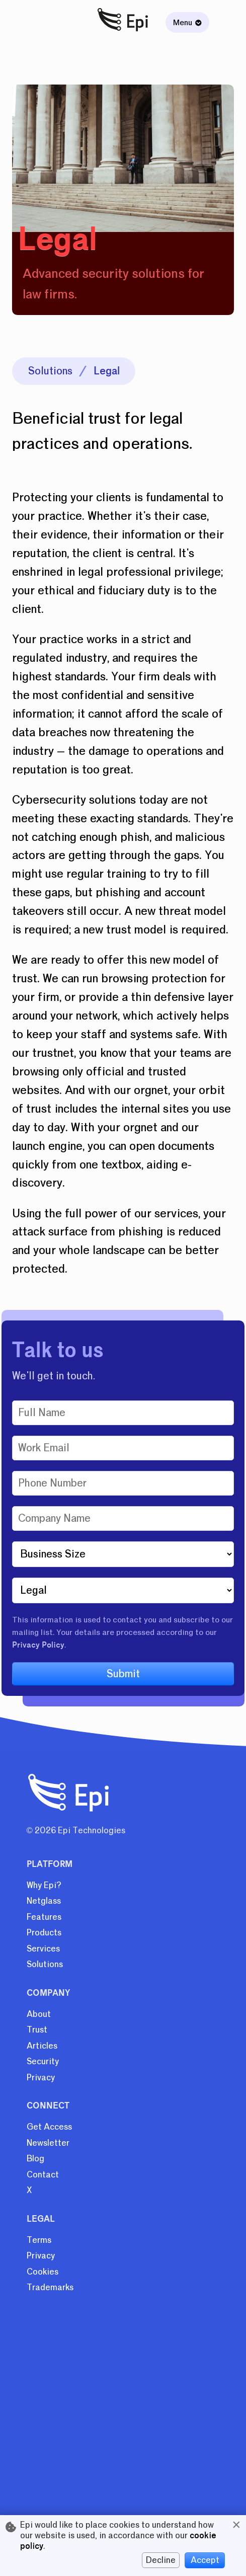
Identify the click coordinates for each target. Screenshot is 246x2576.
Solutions (50, 370)
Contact (43, 2174)
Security (43, 2061)
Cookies (42, 2272)
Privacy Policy (38, 1645)
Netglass (44, 1901)
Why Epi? (44, 1885)
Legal (107, 370)
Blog (35, 2158)
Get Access (49, 2127)
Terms (39, 2240)
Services (43, 1948)
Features (44, 1917)
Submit (123, 1673)
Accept (205, 2560)
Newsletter (48, 2143)
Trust (37, 2029)
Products (44, 1932)
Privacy (41, 2077)
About (39, 2014)
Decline (161, 2560)
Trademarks (50, 2287)
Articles (42, 2046)
